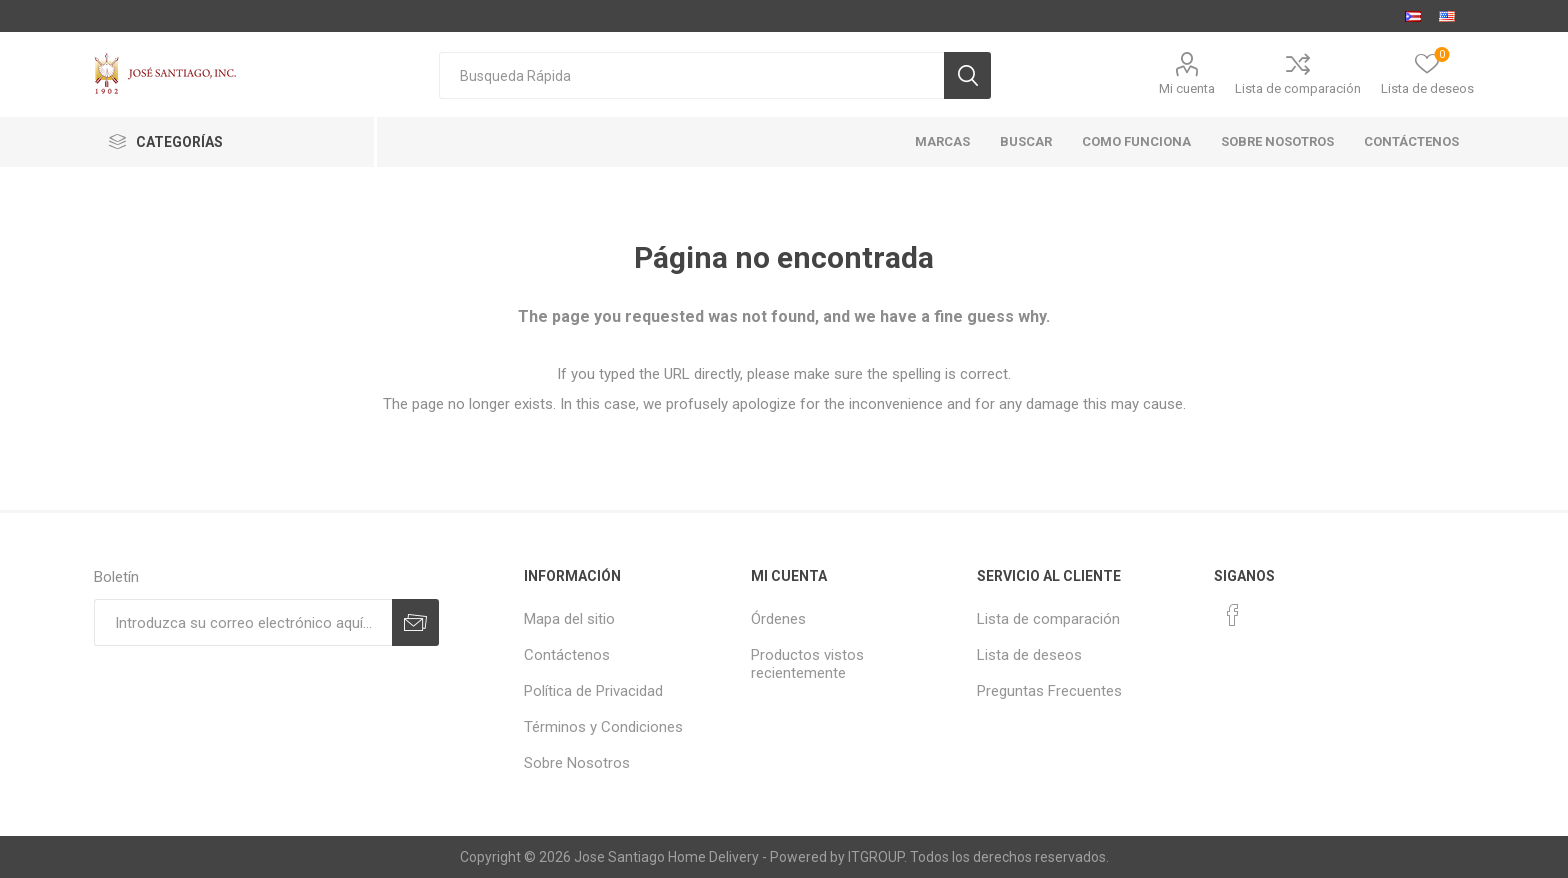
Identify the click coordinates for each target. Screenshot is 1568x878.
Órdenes (778, 619)
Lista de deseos (1029, 655)
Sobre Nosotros (577, 763)
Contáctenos (567, 655)
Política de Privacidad (593, 691)
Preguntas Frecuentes (1049, 691)
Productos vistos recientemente (807, 664)
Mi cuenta (1187, 88)
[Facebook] (1233, 615)
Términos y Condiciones (603, 727)
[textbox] (691, 75)
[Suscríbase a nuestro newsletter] (243, 622)
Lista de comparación (1298, 88)
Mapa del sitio (569, 619)
